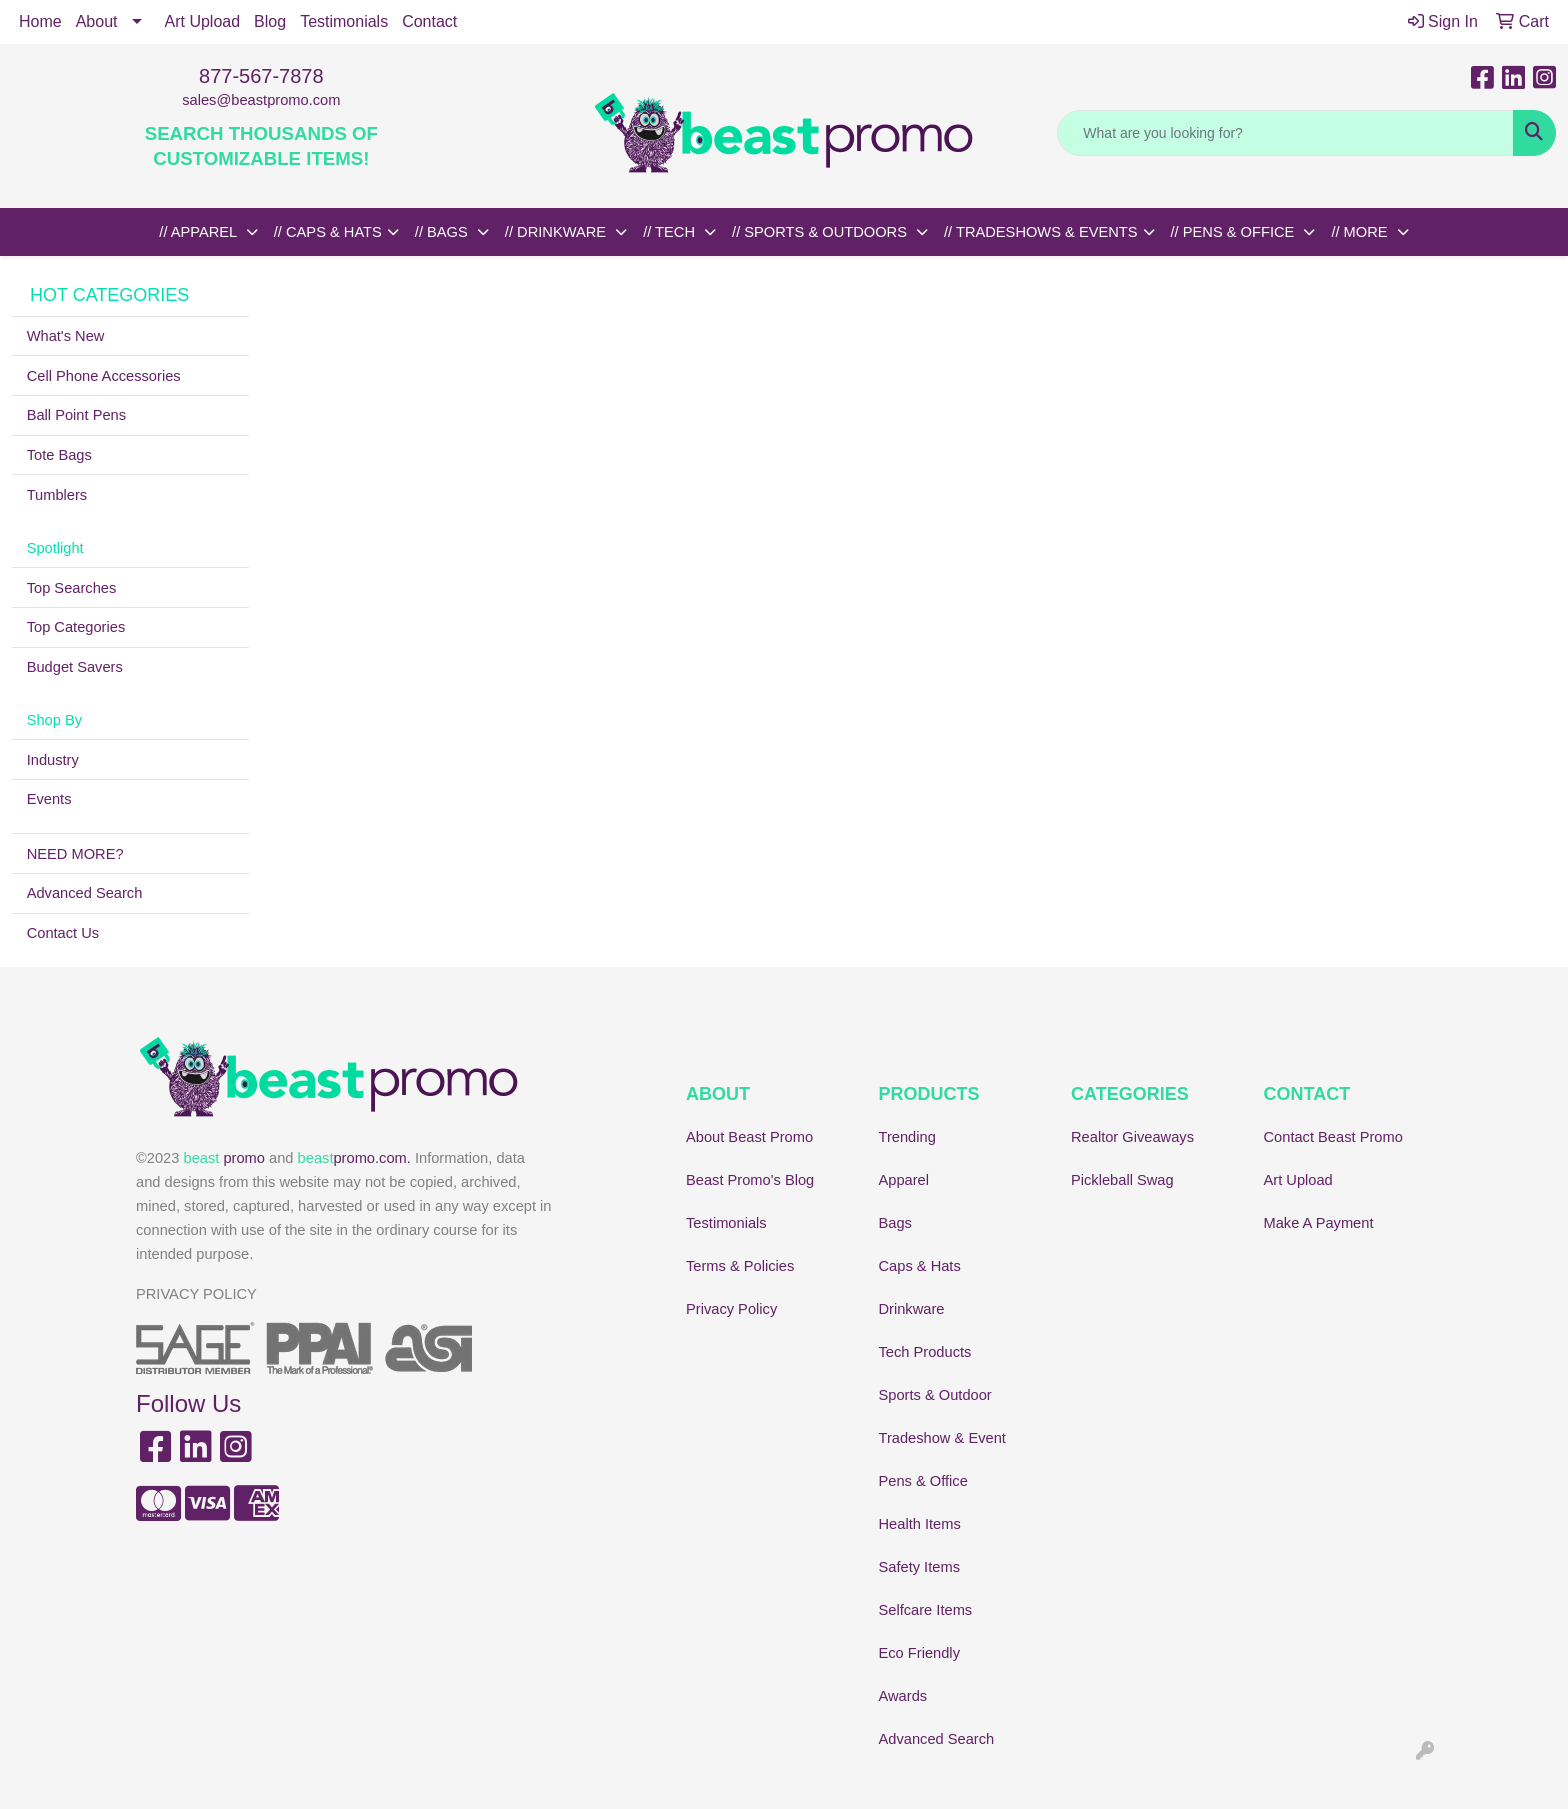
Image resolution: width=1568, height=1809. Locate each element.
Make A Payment (1319, 1223)
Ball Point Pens (76, 415)
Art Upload (203, 21)
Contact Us (63, 933)
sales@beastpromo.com (261, 100)
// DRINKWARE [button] (557, 232)
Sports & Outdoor (935, 1395)
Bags (895, 1223)
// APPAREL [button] (199, 232)
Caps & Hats (920, 1266)
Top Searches (72, 588)
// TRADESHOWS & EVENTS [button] (1041, 232)
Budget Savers (75, 667)
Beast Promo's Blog (750, 1180)
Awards (903, 1696)
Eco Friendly (919, 1653)
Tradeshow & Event (942, 1438)
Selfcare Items (926, 1610)
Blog (270, 21)
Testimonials (344, 21)
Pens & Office (923, 1481)
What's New (66, 336)
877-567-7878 (261, 76)
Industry (53, 760)
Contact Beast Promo (1333, 1137)
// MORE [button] (1361, 232)
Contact (429, 21)
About (97, 21)
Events (49, 799)
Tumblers (57, 495)
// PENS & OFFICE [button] (1235, 232)
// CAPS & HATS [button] (328, 232)
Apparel (904, 1180)
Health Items (920, 1524)
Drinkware (912, 1309)
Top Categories (76, 627)
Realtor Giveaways (1132, 1137)
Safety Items (919, 1567)
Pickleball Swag (1122, 1180)
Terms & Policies (740, 1266)
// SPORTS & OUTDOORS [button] (821, 232)
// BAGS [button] (443, 232)
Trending (907, 1137)
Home (40, 21)
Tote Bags (59, 455)
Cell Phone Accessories (104, 376)
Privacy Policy (731, 1309)
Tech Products (925, 1352)
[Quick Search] (1285, 133)
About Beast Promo (749, 1137)
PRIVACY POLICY (196, 1294)
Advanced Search (85, 893)
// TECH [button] (671, 232)
